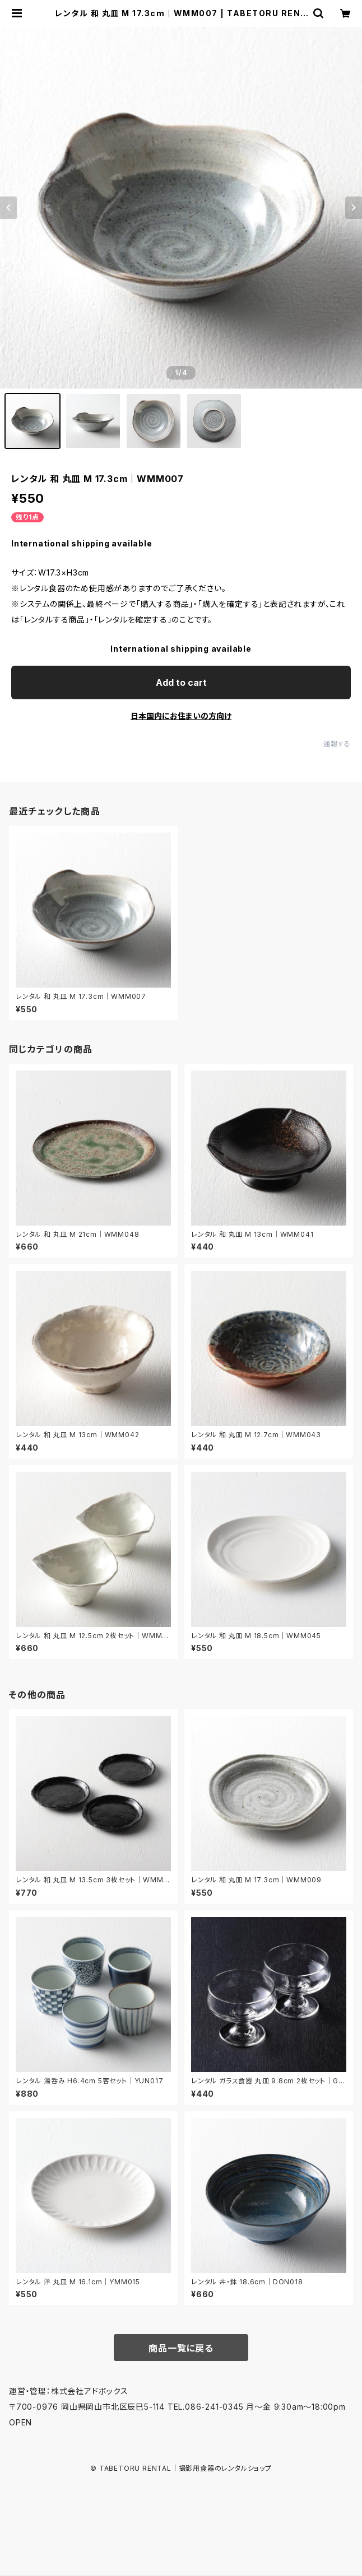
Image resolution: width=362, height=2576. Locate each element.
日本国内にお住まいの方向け (181, 716)
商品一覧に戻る (181, 2348)
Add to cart (181, 682)
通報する (337, 744)
